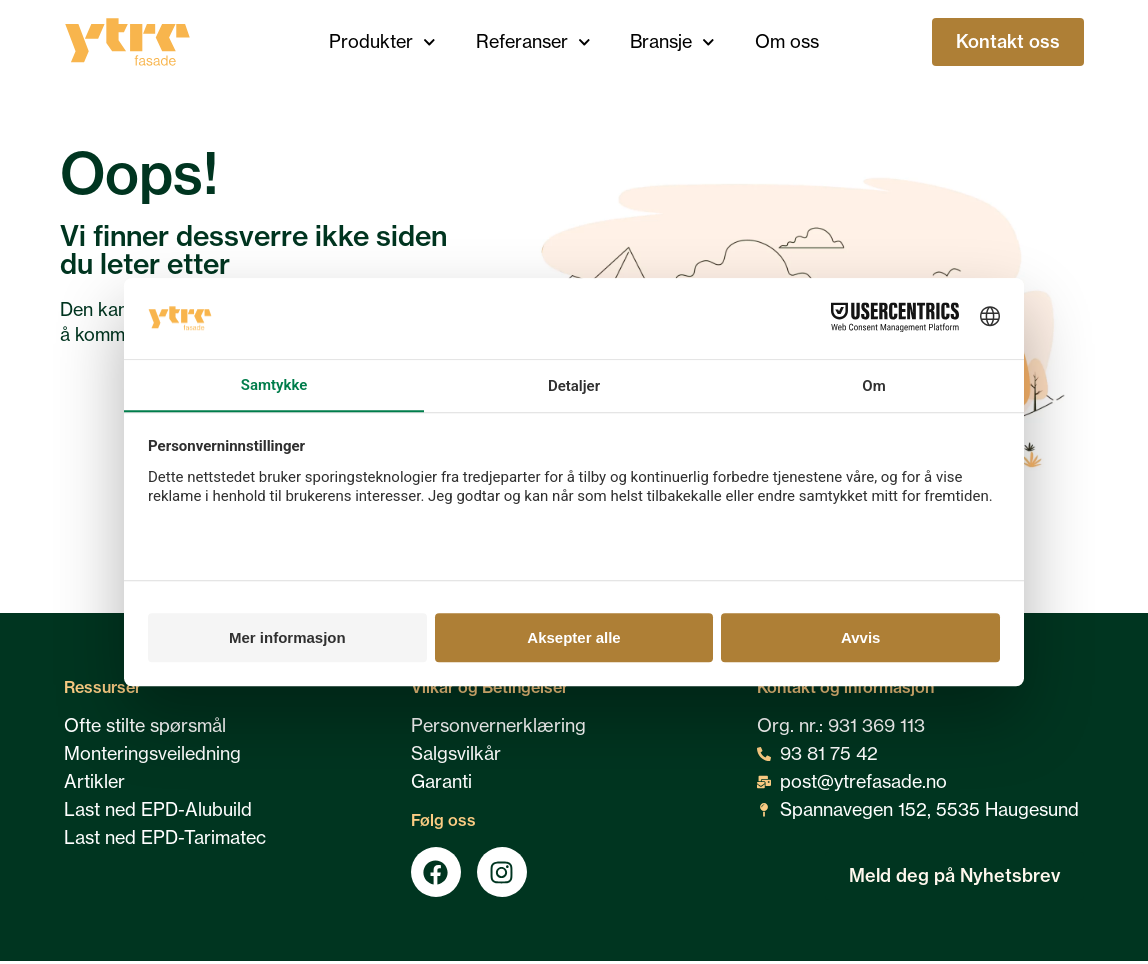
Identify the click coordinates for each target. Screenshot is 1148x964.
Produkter (382, 42)
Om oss (787, 41)
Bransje (672, 42)
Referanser (533, 42)
